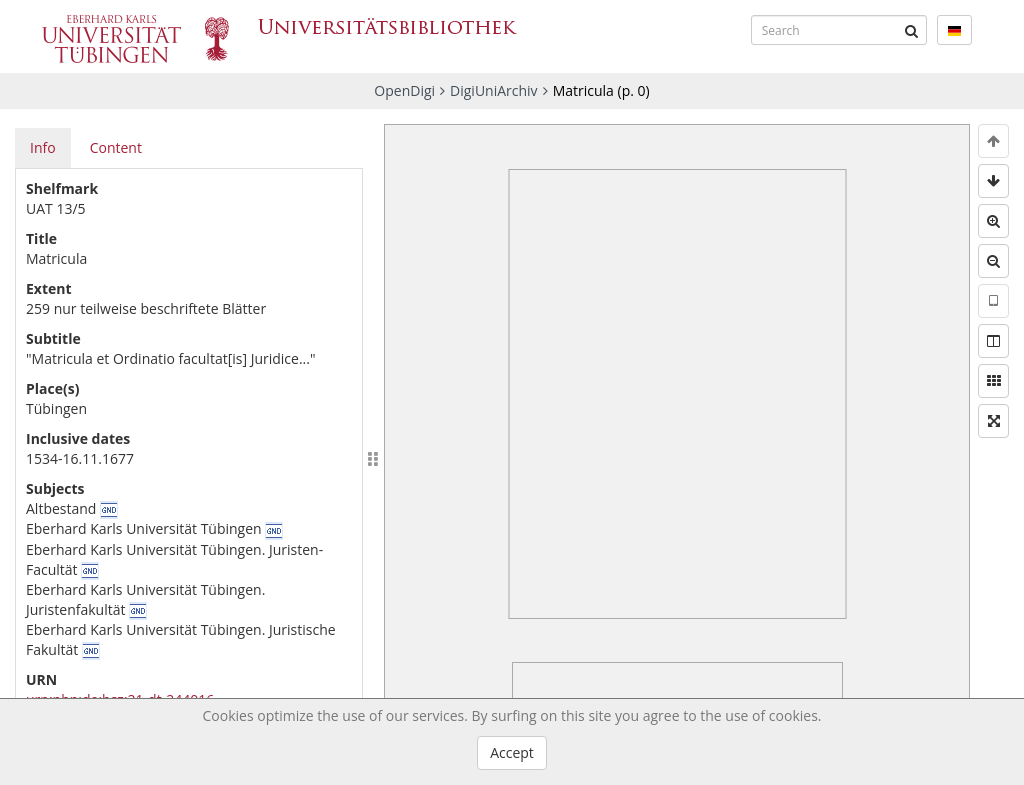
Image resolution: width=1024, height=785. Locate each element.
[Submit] (912, 30)
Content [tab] (116, 147)
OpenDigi (404, 90)
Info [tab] (43, 147)
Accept (512, 752)
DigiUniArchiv (494, 90)
